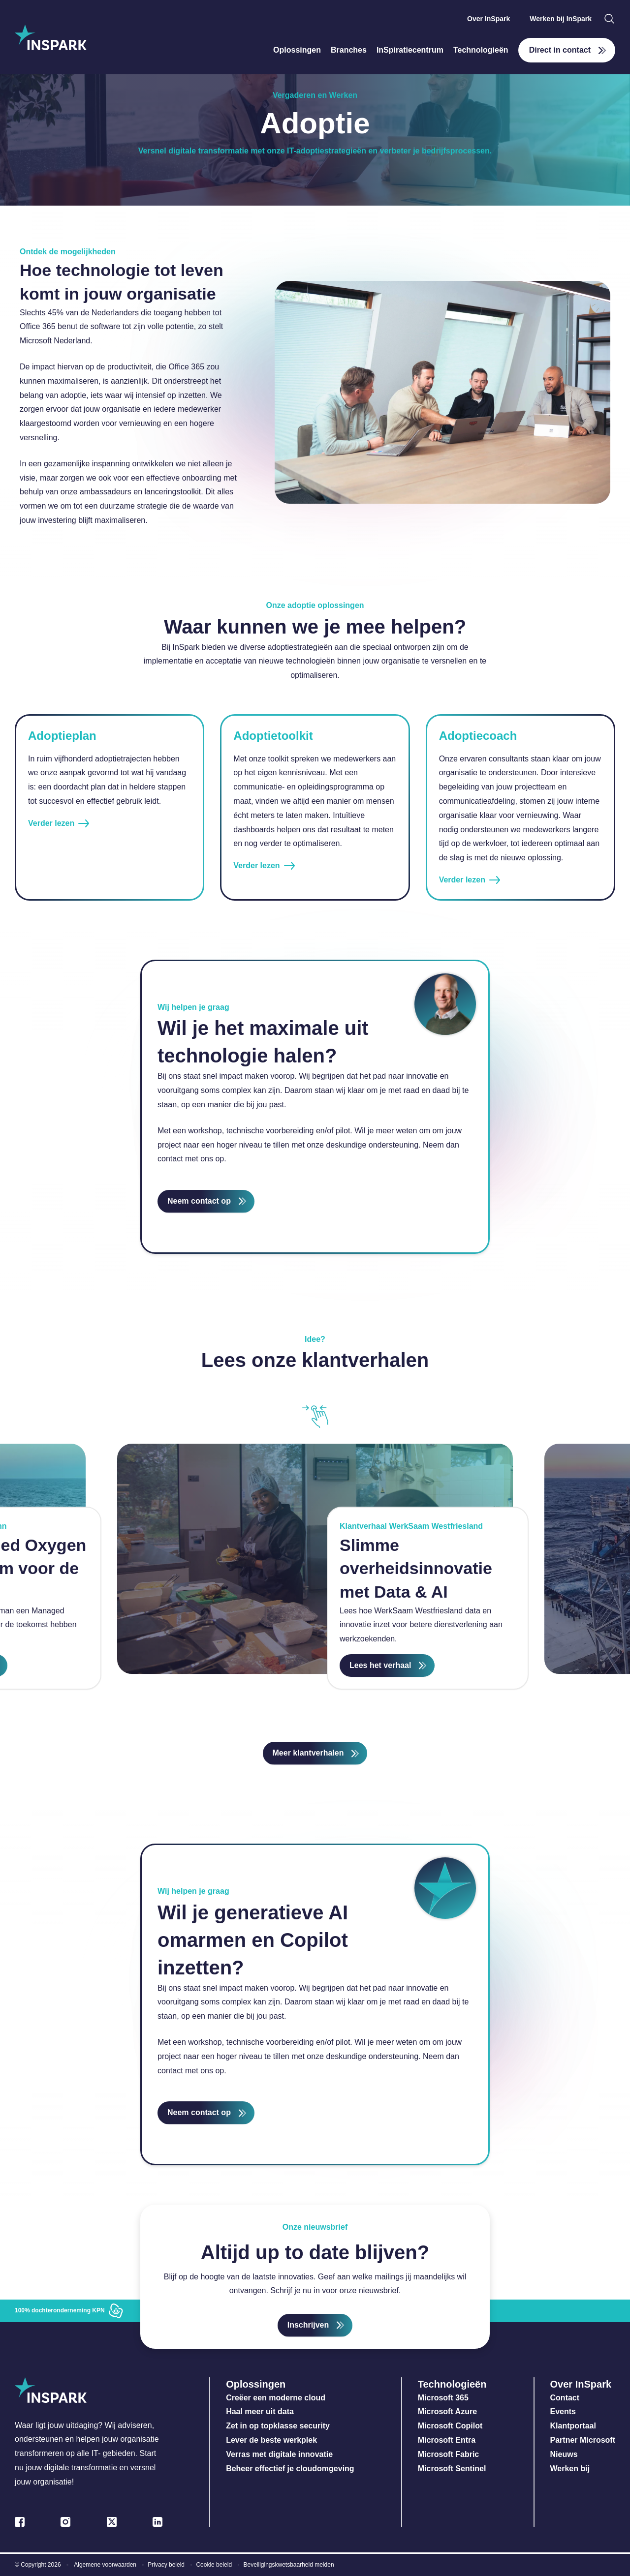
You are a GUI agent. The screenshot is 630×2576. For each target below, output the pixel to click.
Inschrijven (308, 2325)
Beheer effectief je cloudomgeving (290, 2468)
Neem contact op (199, 1201)
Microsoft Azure (447, 2411)
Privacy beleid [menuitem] (166, 2564)
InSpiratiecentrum (410, 50)
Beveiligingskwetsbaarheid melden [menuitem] (288, 2564)
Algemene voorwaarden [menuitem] (105, 2564)
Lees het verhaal (380, 1665)
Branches (349, 50)
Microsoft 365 (443, 2398)
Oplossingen (297, 50)
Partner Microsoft (582, 2440)
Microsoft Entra (448, 2440)
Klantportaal (573, 2426)
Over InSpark (488, 19)
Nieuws (564, 2454)
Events (563, 2411)
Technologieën (480, 50)
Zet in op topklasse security (278, 2426)
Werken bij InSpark (561, 19)
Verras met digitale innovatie (279, 2454)
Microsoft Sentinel (452, 2468)
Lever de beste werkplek (271, 2440)
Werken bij (570, 2468)
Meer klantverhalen (308, 1753)
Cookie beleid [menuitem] (214, 2564)
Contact (565, 2398)
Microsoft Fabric (448, 2454)
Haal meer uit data (260, 2411)
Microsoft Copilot (450, 2426)
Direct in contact (560, 50)
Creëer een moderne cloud (275, 2398)
